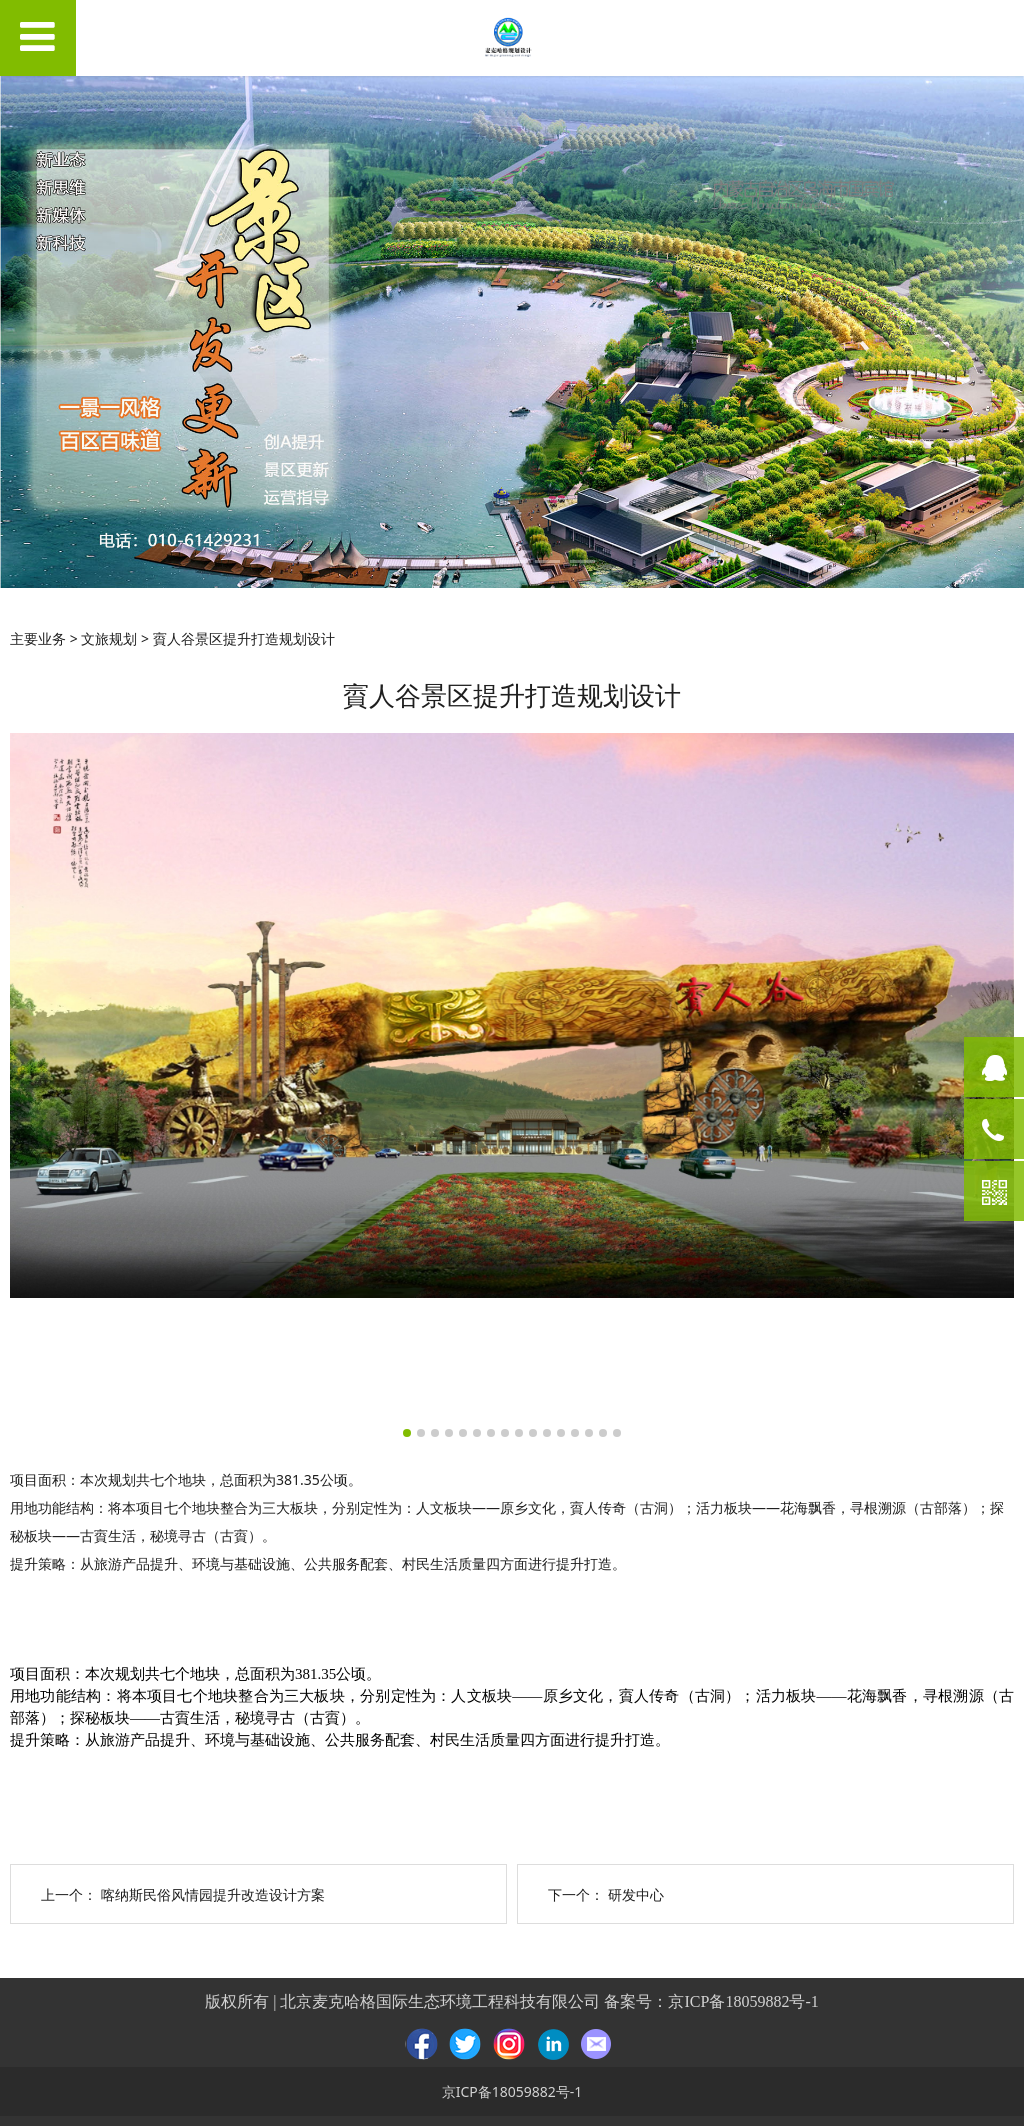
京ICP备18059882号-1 (743, 2001)
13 (575, 1433)
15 (603, 1433)
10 (533, 1433)
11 (547, 1433)
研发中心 (636, 1894)
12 (561, 1433)
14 (589, 1433)
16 (617, 1433)
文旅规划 (109, 638)
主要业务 (38, 638)
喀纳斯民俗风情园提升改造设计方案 (213, 1894)
